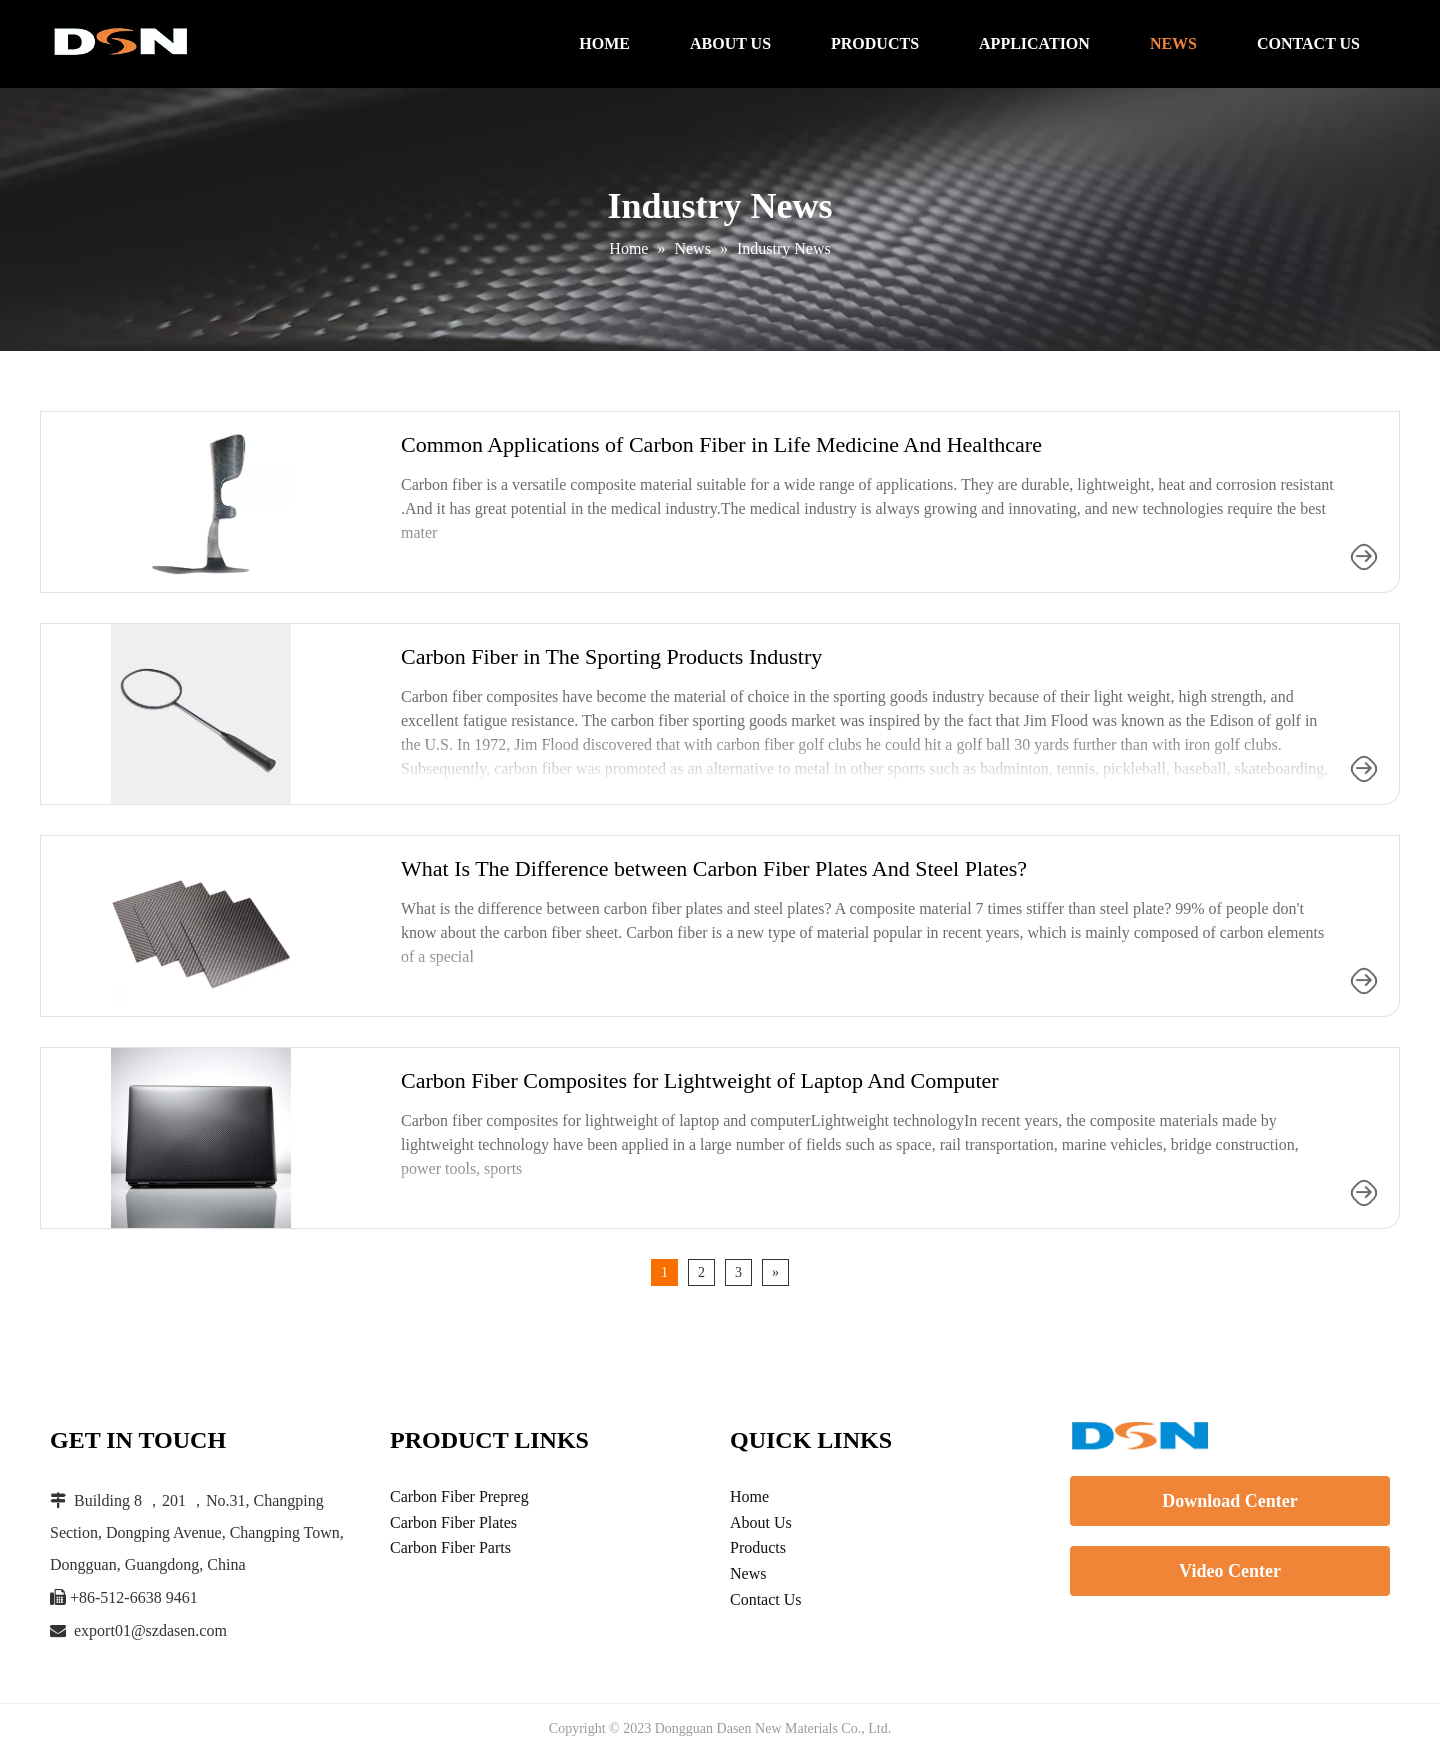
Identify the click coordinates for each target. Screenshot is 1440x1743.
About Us (761, 1522)
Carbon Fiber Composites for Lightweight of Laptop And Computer (700, 1080)
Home (749, 1496)
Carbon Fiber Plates (453, 1522)
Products (758, 1547)
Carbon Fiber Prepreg (459, 1496)
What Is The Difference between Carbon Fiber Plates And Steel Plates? (714, 868)
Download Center (1230, 1501)
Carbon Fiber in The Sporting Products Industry (611, 656)
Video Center (1230, 1571)
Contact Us (766, 1599)
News (748, 1573)
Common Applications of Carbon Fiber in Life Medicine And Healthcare (721, 444)
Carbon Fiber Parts (450, 1547)
